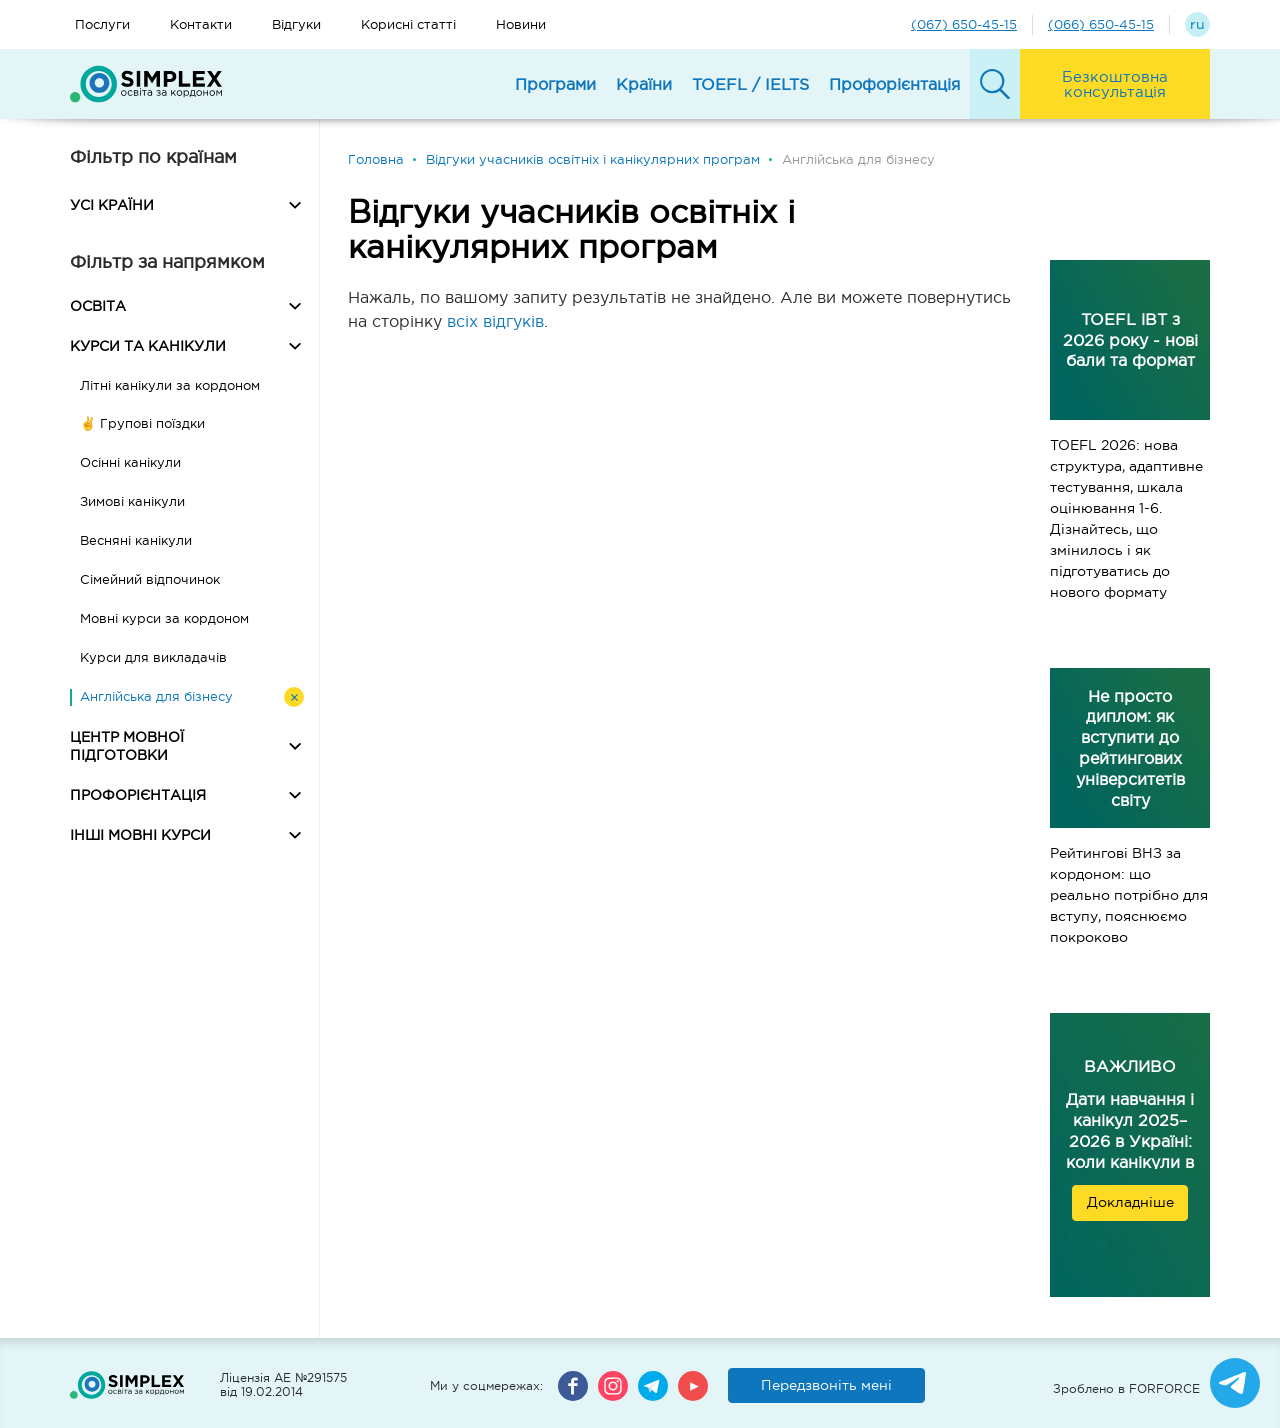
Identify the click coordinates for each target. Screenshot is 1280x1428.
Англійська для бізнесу (156, 696)
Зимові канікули (132, 501)
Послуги (102, 24)
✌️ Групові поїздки (142, 423)
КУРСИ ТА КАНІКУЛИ (148, 346)
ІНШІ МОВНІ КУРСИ (140, 835)
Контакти (201, 24)
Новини (521, 24)
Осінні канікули (130, 462)
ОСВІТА (98, 306)
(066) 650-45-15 (1101, 24)
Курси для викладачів (153, 657)
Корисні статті (408, 24)
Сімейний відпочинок (150, 579)
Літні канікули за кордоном (170, 385)
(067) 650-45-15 (964, 24)
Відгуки (296, 24)
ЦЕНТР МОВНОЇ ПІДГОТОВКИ (127, 746)
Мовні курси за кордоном (164, 618)
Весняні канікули (136, 540)
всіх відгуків (495, 321)
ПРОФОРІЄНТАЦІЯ (138, 795)
